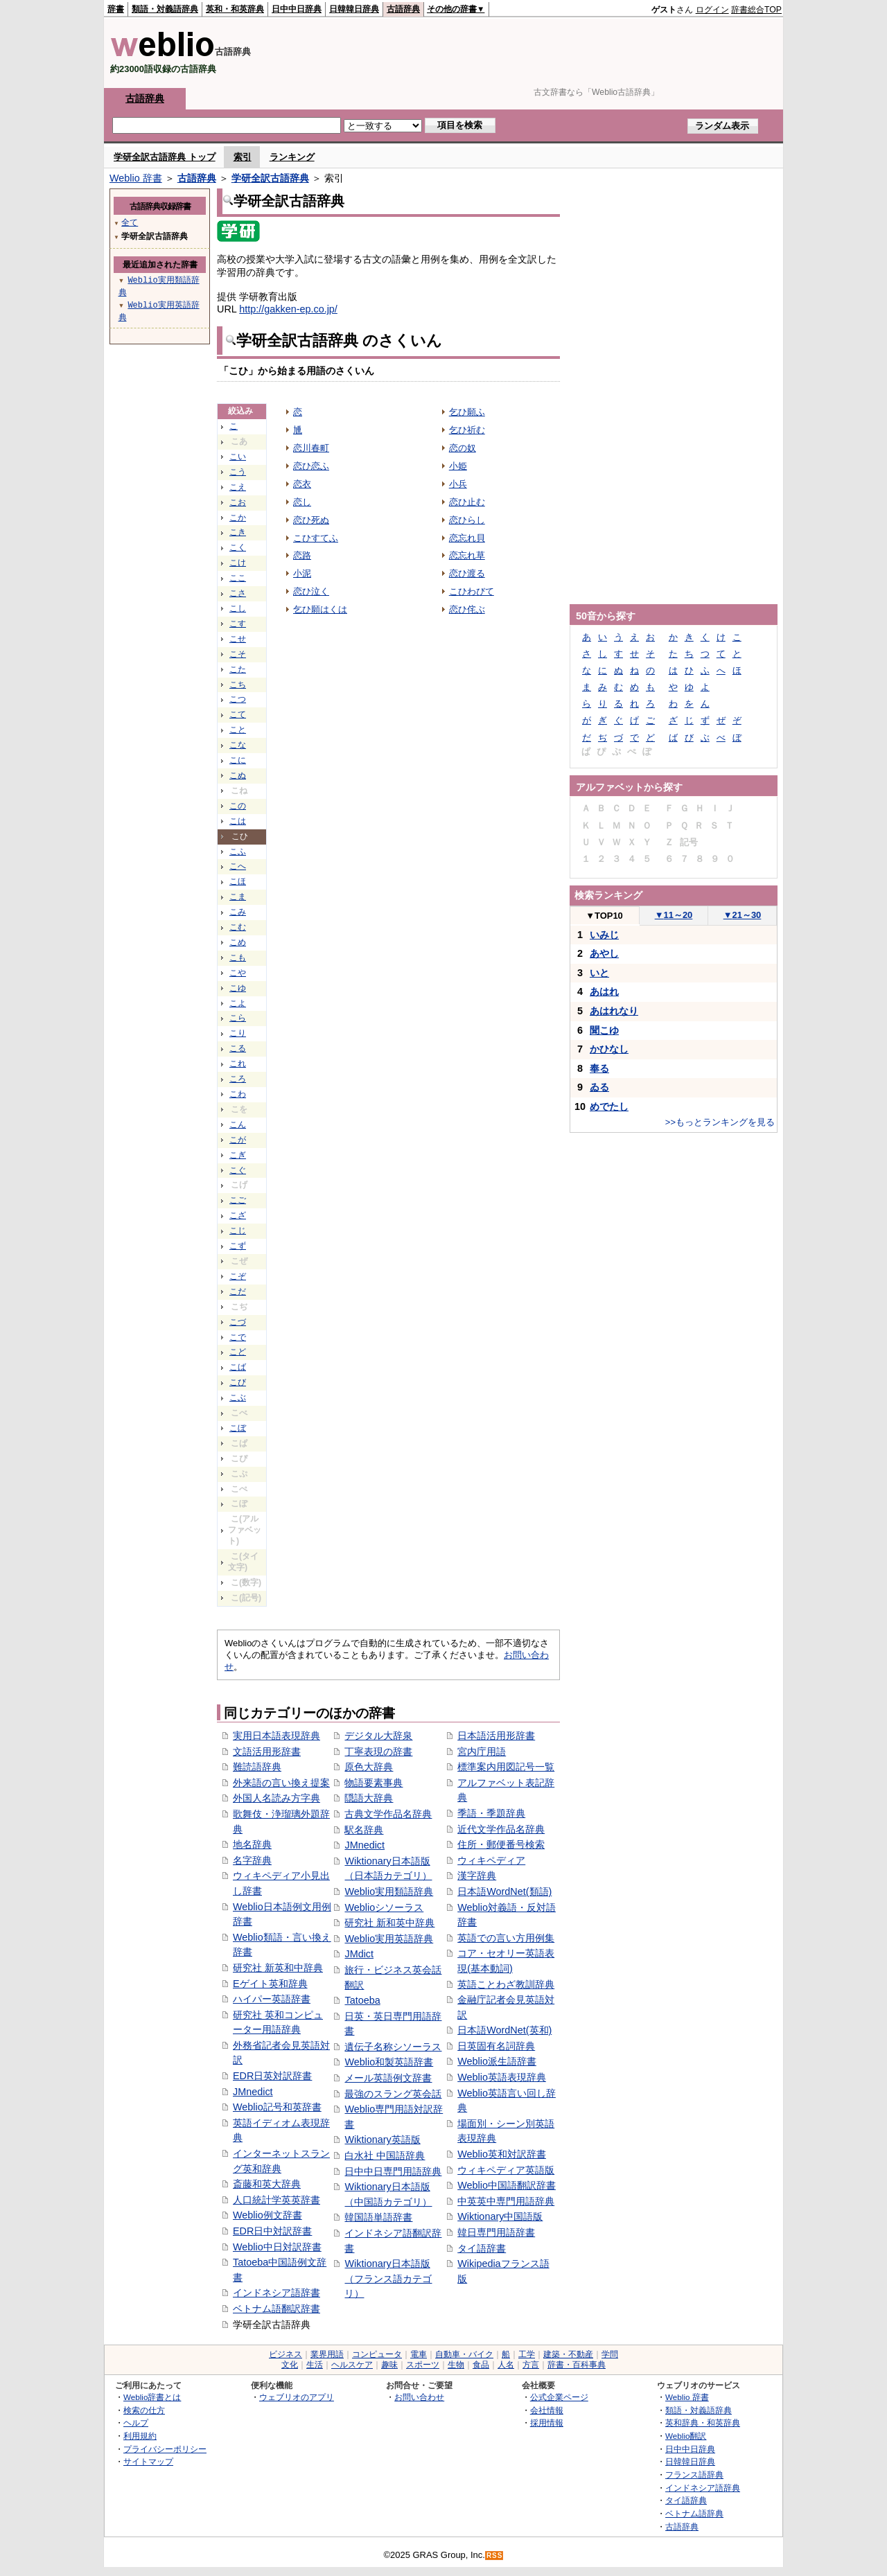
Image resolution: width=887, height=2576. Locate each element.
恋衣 (302, 484)
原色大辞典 (368, 1766)
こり (237, 1033)
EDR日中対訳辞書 (272, 2231)
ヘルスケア (352, 2365)
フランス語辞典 (694, 2474)
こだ (237, 1291)
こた (237, 669)
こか (237, 517)
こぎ (237, 1155)
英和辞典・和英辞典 (702, 2422)
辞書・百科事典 (576, 2365)
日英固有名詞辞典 (496, 2046)
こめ (237, 942)
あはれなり (614, 1010)
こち (237, 684)
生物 (456, 2365)
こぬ (237, 775)
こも (237, 957)
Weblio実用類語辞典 (388, 1891)
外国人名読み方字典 (276, 1797)
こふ (237, 851)
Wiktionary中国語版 (500, 2216)
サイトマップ (148, 2461)
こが (237, 1140)
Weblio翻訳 (685, 2435)
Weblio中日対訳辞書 (277, 2246)
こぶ (237, 1397)
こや (237, 973)
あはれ (604, 991)
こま (237, 896)
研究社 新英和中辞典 (278, 1967)
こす (237, 623)
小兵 (458, 484)
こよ (237, 1003)
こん (237, 1124)
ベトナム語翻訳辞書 (276, 2308)
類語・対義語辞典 (165, 9)
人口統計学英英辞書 (276, 2199)
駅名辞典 (363, 1829)
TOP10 (604, 915)
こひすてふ (315, 538)
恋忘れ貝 (467, 538)
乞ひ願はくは (320, 609)
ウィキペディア (491, 1860)
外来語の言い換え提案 (281, 1782)
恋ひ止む (467, 502)
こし (237, 608)
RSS (494, 2555)
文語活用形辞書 (267, 1751)
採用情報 (546, 2422)
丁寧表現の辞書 (378, 1751)
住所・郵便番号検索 (501, 1844)
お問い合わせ (419, 2396)
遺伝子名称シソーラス (392, 2046)
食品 (481, 2365)
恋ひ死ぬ (311, 520)
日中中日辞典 (297, 9)
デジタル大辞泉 (378, 1735)
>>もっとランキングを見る (720, 1122)
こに (237, 760)
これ (237, 1063)
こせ (237, 639)
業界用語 (327, 2354)
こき (237, 532)
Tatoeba (362, 2000)
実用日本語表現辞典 (276, 1735)
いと (599, 972)
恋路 (302, 555)
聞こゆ (604, 1030)
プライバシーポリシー (165, 2448)
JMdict (359, 1953)
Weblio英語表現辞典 (501, 2077)
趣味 (389, 2365)
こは (237, 821)
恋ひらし (467, 520)
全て (129, 222)
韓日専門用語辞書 (496, 2232)
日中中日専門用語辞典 (392, 2171)
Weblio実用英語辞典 (388, 1938)
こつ (237, 699)
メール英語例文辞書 (388, 2077)
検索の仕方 (144, 2410)
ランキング (292, 157)
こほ (237, 881)
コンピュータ (377, 2354)
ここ (237, 578)
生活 (314, 2365)
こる (237, 1048)
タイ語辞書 (481, 2248)
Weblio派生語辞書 (496, 2061)
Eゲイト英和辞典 (270, 1983)
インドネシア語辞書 (276, 2292)
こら (237, 1018)
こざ (237, 1215)
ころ (237, 1079)
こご (237, 1200)
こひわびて (471, 591)
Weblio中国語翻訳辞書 (506, 2185)
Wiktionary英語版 (382, 2139)
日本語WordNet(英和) (504, 2030)
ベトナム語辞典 (694, 2513)
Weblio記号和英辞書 (277, 2106)
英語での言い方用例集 (505, 1937)
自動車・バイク (464, 2354)
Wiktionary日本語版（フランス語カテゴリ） (388, 2278)
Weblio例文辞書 (267, 2215)
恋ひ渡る (467, 573)
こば (237, 1367)
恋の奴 (462, 448)
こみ (237, 912)
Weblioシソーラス (383, 1907)
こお (237, 502)
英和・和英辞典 (235, 9)
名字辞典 (252, 1860)
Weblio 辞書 (135, 178)
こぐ (237, 1170)
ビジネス (285, 2354)
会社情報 (546, 2410)
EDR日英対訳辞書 (272, 2075)
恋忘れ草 (467, 555)
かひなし (609, 1049)
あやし (604, 953)
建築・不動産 (568, 2354)
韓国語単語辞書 (378, 2217)
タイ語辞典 (686, 2500)
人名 (506, 2365)
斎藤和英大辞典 (267, 2183)
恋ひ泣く (311, 591)
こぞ (237, 1276)
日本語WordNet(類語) (504, 1891)
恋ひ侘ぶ (467, 609)
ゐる (599, 1087)
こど (237, 1352)
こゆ (237, 988)
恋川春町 (311, 448)
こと (237, 729)
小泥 (302, 573)
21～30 (742, 915)
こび (237, 1382)
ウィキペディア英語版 (505, 2170)
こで (237, 1337)
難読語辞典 (257, 1766)
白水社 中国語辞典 (384, 2155)
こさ (237, 593)
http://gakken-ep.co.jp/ (288, 309)
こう (237, 472)
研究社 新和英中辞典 (389, 1922)
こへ (237, 866)
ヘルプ (135, 2422)
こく (237, 547)
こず (237, 1246)
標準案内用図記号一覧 (505, 1766)
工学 (526, 2354)
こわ (237, 1094)
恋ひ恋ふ (311, 466)
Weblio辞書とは (152, 2396)
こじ (237, 1230)
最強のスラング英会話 (392, 2093)
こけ (237, 562)
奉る (599, 1068)
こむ (237, 927)
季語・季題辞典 (491, 1813)
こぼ (237, 1428)
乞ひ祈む (467, 430)
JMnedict (253, 2091)
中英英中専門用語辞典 (505, 2201)
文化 (289, 2365)
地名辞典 (252, 1844)
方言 (530, 2365)
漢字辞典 (476, 1875)
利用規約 (140, 2435)
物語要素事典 (373, 1782)
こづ (237, 1322)
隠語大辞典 (368, 1797)
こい (237, 456)
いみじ (604, 934)
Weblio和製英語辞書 (388, 2061)
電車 (418, 2354)
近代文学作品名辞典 (501, 1829)
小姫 (458, 466)
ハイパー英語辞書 (271, 1998)
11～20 (674, 915)
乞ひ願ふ (467, 412)
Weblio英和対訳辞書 (501, 2154)
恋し (302, 502)
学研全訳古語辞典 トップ (165, 157)
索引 (243, 157)
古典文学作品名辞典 (388, 1813)
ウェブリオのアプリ (296, 2396)
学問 (609, 2354)
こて (237, 714)
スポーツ (422, 2365)
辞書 (115, 9)
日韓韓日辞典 (354, 9)
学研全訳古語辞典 (270, 178)
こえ (237, 487)
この (237, 806)
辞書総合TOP (756, 10)
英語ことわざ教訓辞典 (505, 1984)
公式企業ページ (559, 2396)
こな (237, 745)
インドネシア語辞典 (702, 2487)
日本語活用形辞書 (496, 1735)
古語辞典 (403, 9)
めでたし (609, 1106)
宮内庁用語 (481, 1751)
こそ (237, 654)
